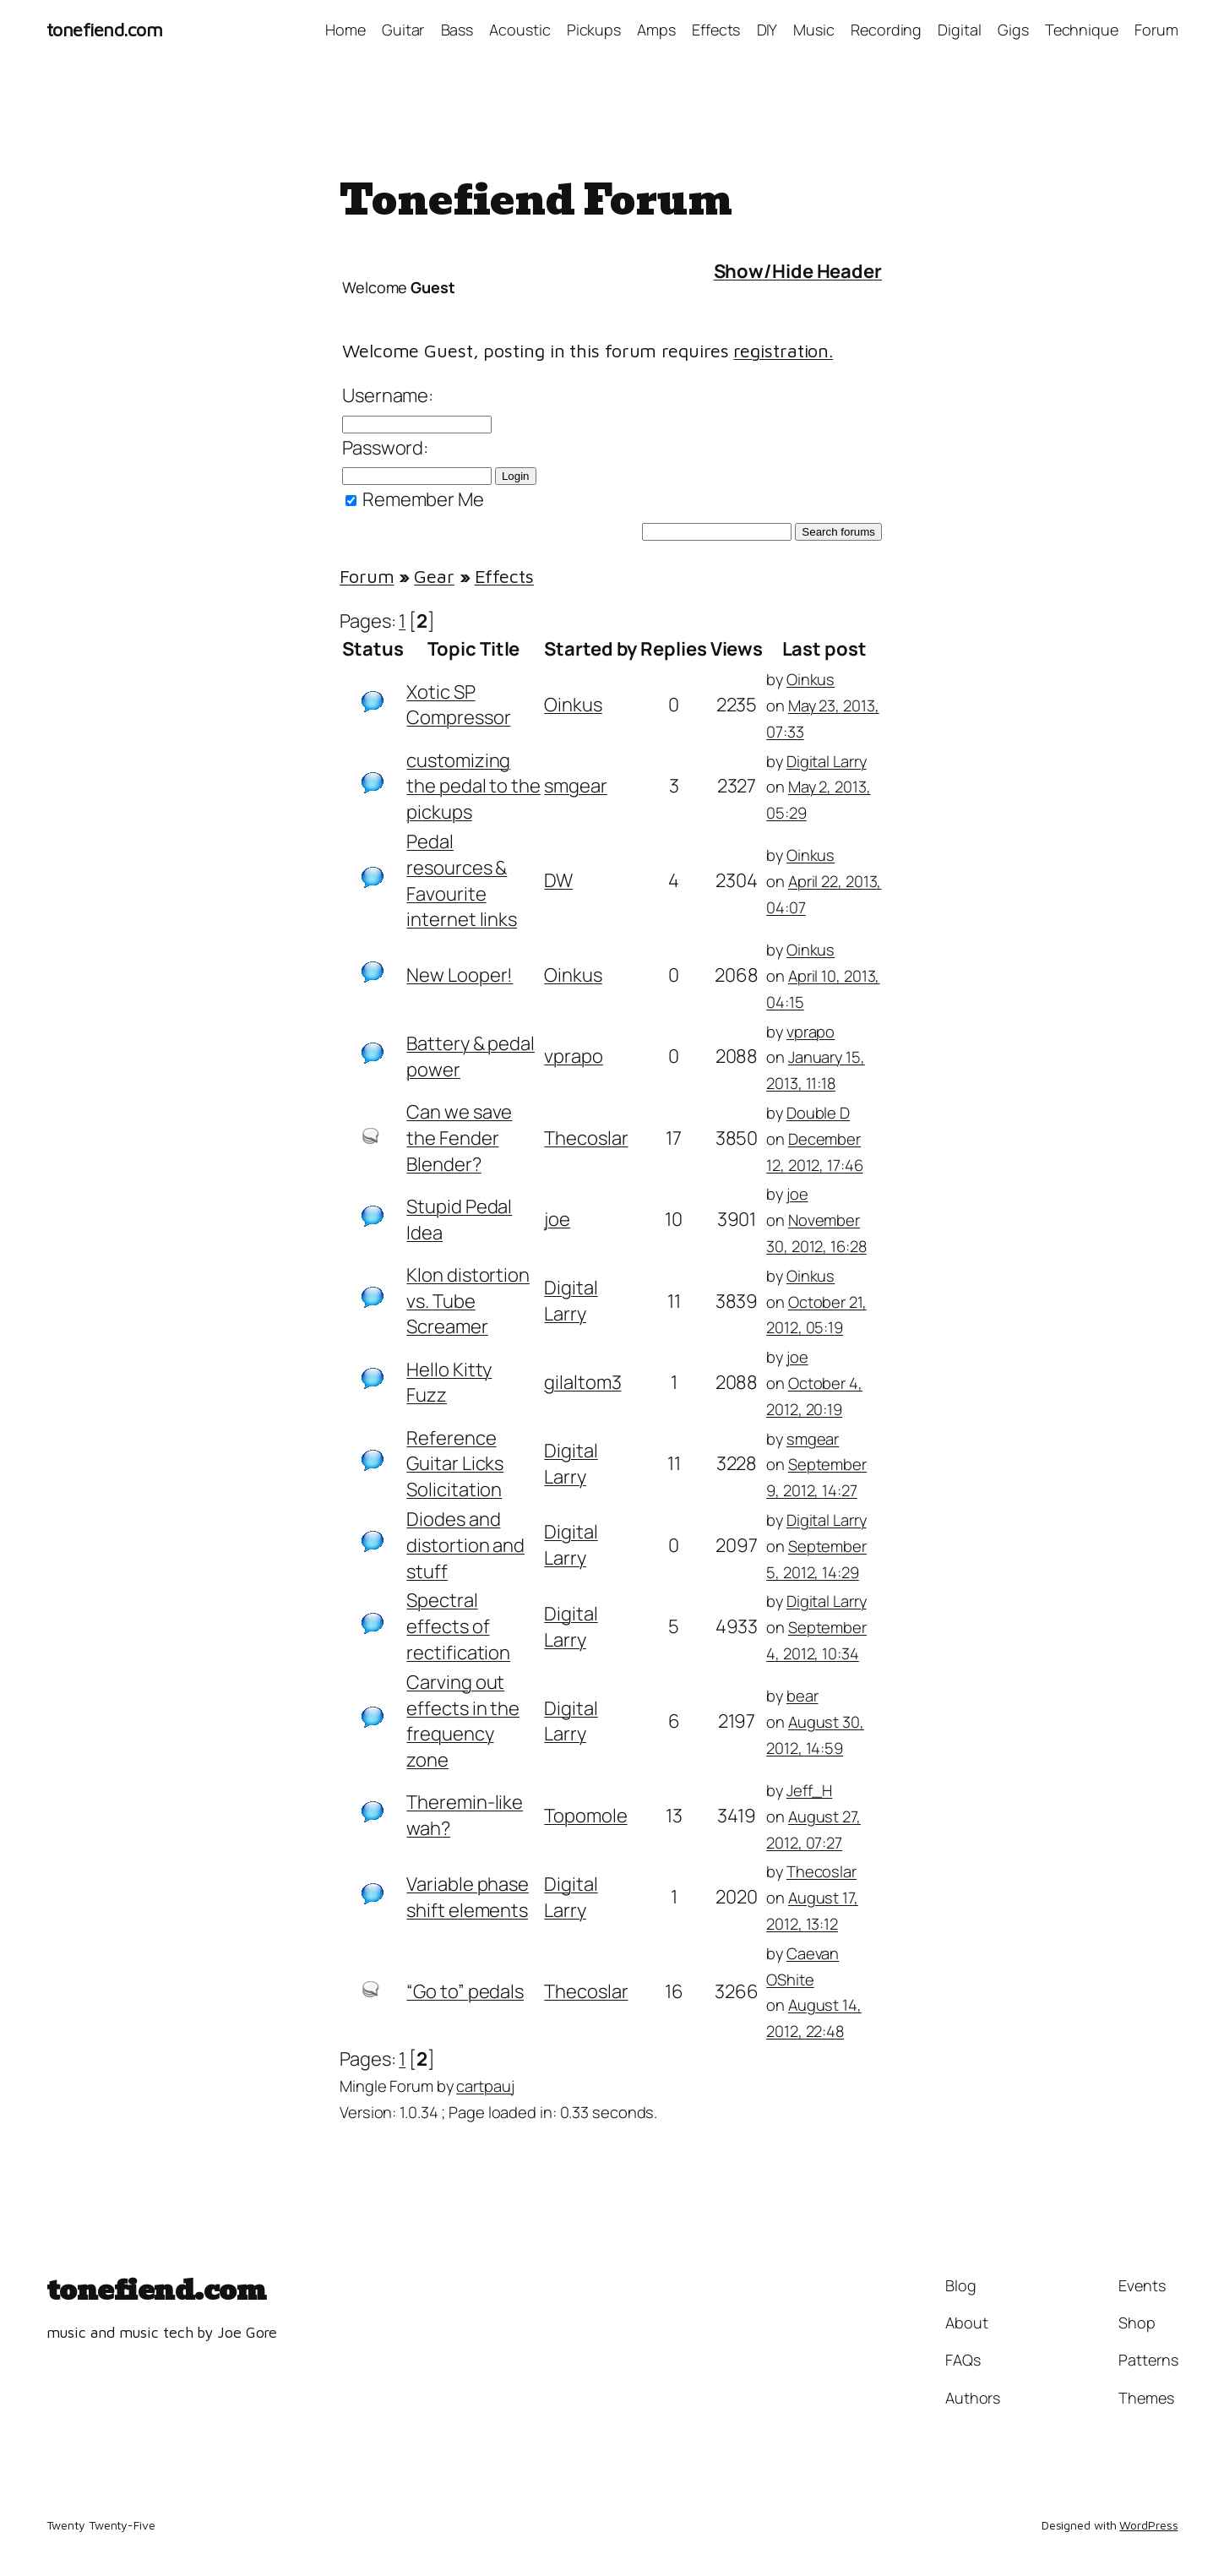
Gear (434, 576)
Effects (504, 576)
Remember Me (414, 499)
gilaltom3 (582, 1382)
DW (558, 880)
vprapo (573, 1056)
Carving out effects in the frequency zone (463, 1721)
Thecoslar (586, 1138)
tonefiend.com (104, 30)
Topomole (585, 1815)
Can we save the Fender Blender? (459, 1138)
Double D (818, 1112)
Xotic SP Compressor (458, 705)
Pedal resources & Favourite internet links (461, 880)
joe (557, 1219)
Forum (367, 576)
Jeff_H (809, 1789)
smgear (575, 785)
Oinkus (572, 704)
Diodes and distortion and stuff (465, 1545)
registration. (783, 351)
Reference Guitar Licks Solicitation (454, 1464)
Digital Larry (826, 760)
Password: (385, 447)
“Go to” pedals (465, 1991)
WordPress (1148, 2525)
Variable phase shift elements (467, 1897)
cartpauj (485, 2085)
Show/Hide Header (798, 271)
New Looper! (459, 975)
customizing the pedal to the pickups (473, 786)
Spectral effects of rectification (458, 1626)
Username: (387, 395)
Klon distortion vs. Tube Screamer (468, 1301)
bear (802, 1695)
